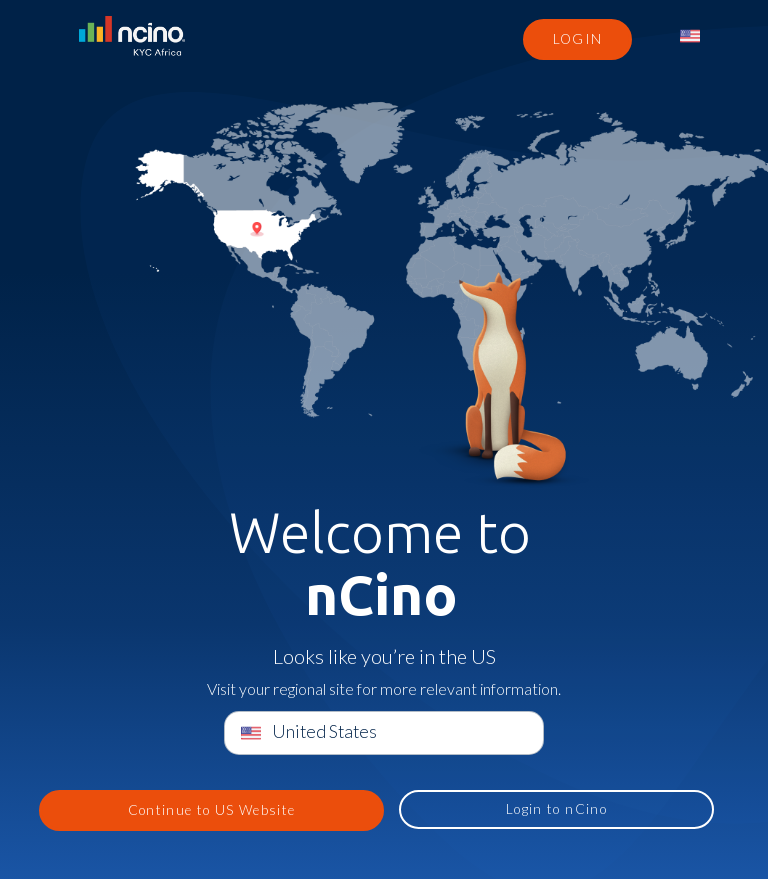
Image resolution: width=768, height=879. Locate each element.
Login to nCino (556, 809)
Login (578, 39)
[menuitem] (692, 36)
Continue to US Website (212, 810)
